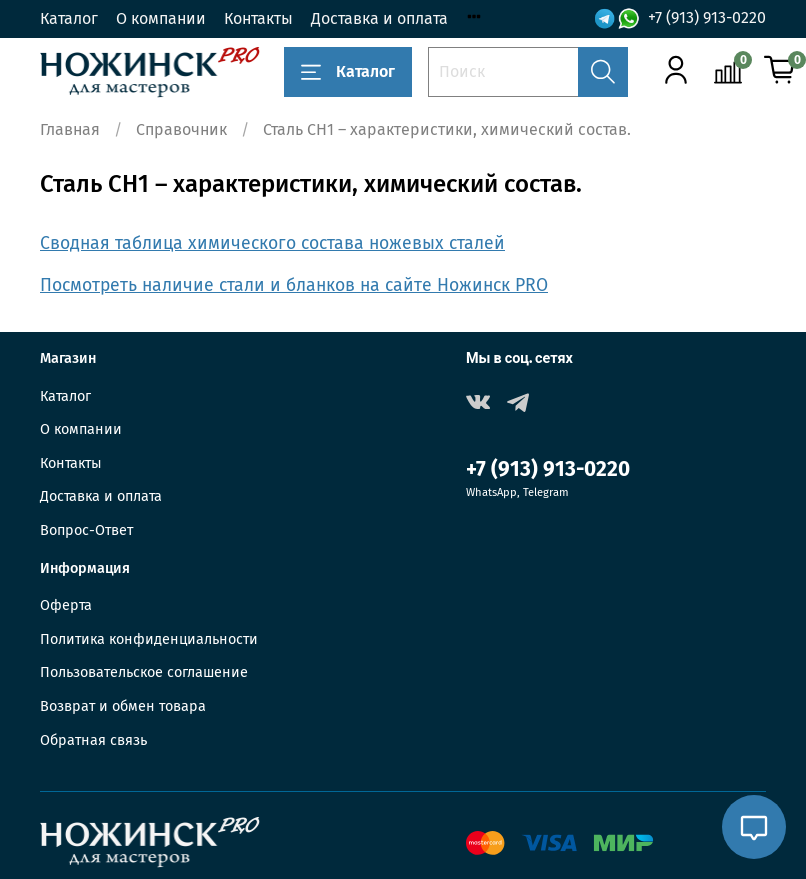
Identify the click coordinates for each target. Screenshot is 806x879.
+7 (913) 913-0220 (707, 17)
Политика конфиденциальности (149, 639)
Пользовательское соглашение (144, 672)
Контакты (258, 18)
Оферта (66, 605)
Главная (70, 129)
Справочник (181, 129)
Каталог (69, 18)
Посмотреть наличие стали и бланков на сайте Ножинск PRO (294, 285)
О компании (161, 18)
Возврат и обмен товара (123, 706)
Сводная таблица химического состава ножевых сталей (272, 243)
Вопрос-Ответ (86, 530)
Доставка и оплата (379, 18)
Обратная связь (93, 740)
